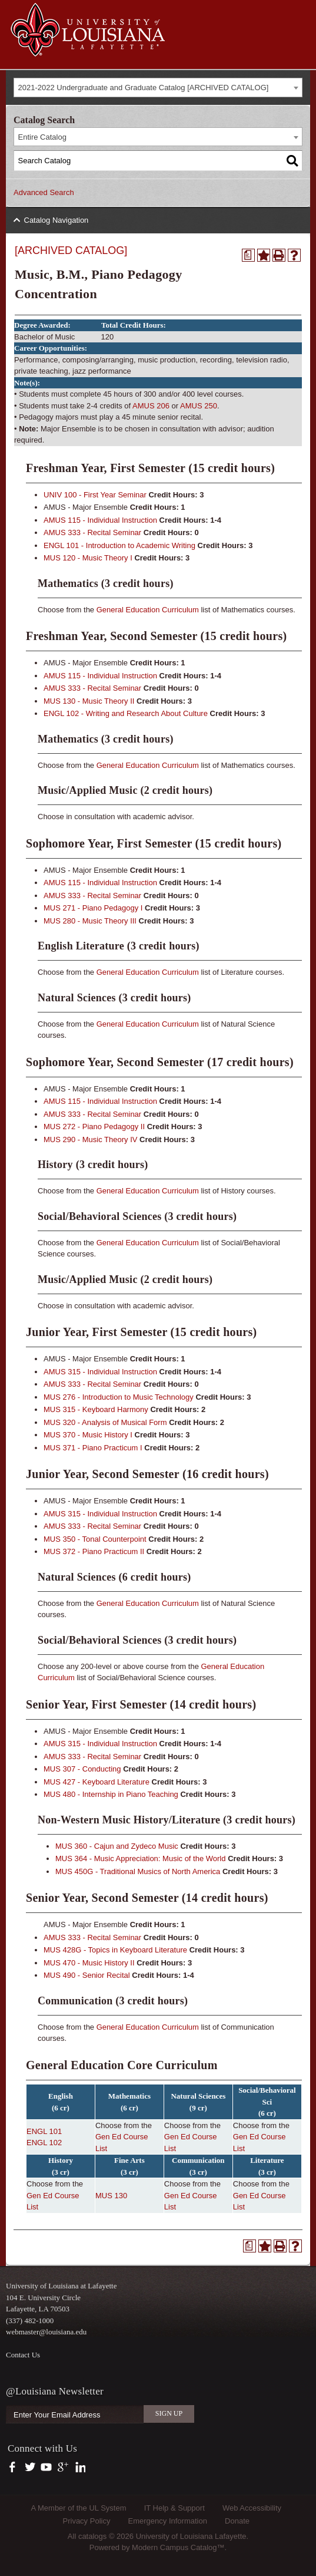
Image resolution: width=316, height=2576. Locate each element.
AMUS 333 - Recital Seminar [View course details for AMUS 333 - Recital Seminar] (92, 532)
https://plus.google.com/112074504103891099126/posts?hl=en (63, 2467)
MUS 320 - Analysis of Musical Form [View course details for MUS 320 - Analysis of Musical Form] (105, 1422)
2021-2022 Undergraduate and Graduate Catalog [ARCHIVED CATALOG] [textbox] (143, 87)
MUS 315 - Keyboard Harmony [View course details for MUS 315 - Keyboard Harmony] (96, 1409)
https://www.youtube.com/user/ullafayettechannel (46, 2467)
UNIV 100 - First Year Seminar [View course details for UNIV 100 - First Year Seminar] (95, 494)
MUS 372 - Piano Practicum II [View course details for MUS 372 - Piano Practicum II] (94, 1551)
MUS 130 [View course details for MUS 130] (111, 2195)
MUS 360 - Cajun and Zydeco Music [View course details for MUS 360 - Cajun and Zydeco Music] (116, 1846)
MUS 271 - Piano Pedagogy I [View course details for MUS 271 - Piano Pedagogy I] (93, 907)
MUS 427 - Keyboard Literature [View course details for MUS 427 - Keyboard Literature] (96, 1781)
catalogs (92, 2536)
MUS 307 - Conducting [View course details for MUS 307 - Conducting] (82, 1768)
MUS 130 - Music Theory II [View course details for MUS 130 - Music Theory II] (89, 701)
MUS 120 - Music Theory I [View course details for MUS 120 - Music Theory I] (88, 557)
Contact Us (23, 2354)
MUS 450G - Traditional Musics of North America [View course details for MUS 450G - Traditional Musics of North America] (137, 1871)
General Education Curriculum (148, 609)
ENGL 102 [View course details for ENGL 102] (44, 2142)
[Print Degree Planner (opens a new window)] (248, 255)
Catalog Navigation (56, 220)
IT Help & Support (174, 2508)
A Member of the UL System (78, 2508)
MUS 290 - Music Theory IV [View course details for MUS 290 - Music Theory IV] (90, 1139)
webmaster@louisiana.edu (46, 2331)
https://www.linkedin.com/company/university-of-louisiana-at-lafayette (79, 2467)
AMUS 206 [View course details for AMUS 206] (150, 405)
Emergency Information (167, 2520)
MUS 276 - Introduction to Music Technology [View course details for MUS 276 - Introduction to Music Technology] (119, 1397)
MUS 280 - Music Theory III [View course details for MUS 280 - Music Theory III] (90, 920)
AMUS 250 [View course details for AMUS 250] (198, 405)
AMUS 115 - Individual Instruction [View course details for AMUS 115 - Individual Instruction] (100, 520)
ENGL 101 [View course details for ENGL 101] (44, 2131)
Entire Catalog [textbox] (42, 137)
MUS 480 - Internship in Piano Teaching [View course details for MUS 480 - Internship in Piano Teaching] (111, 1794)
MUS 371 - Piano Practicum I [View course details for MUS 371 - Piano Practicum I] (93, 1447)
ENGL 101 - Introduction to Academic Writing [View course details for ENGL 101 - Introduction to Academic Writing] (119, 545)
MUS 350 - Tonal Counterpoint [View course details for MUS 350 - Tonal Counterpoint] (95, 1539)
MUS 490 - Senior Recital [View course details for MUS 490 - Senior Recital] (87, 1975)
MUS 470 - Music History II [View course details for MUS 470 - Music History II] (89, 1962)
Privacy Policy (87, 2520)
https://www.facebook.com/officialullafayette (15, 2467)
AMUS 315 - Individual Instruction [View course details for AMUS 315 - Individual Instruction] (100, 1371)
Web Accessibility (251, 2508)
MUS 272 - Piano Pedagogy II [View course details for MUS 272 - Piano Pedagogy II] (94, 1126)
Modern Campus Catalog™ (178, 2547)
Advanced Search (44, 192)
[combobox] (158, 87)
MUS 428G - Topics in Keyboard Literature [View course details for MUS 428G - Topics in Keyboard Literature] (115, 1949)
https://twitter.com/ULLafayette (31, 2467)
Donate (237, 2520)
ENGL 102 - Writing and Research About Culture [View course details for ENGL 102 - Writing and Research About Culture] (126, 713)
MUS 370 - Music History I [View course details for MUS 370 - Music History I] (88, 1434)
